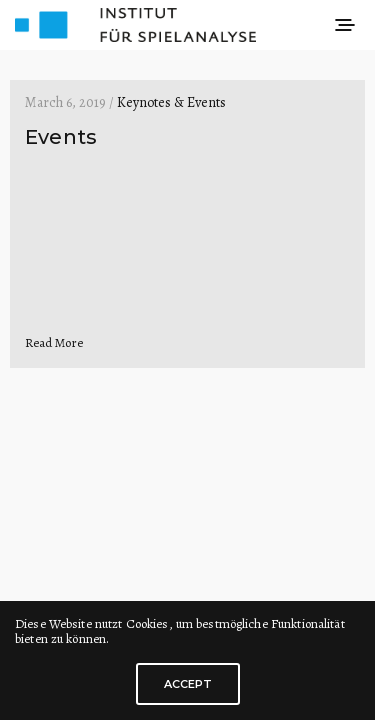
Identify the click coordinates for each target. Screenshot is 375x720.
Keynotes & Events (171, 102)
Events (61, 137)
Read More (54, 342)
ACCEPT (188, 684)
